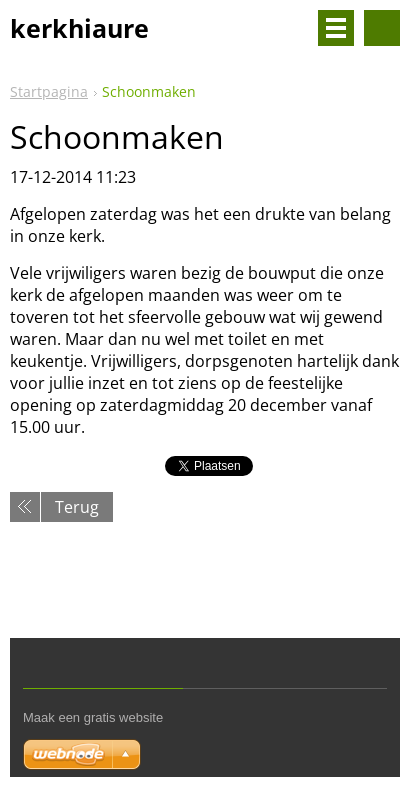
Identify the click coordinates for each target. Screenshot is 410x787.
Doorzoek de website (382, 28)
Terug (77, 507)
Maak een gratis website (93, 717)
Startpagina (49, 91)
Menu (336, 28)
